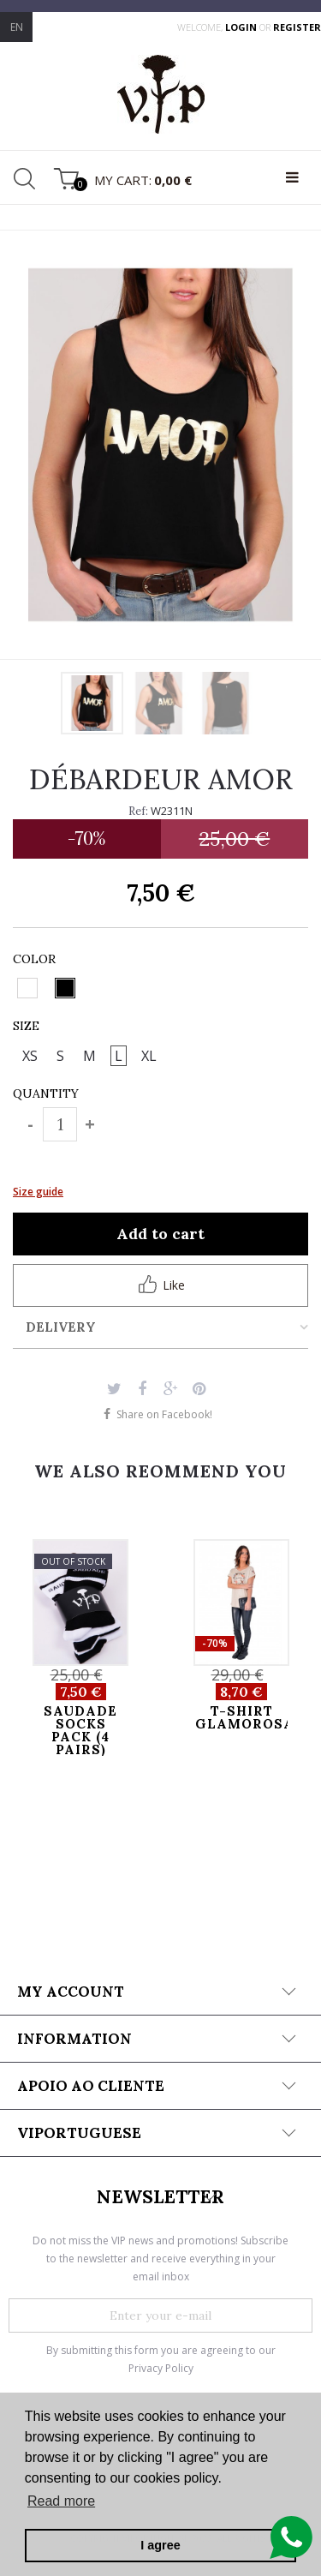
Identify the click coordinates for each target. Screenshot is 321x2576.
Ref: (138, 811)
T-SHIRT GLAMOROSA (241, 1717)
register (297, 27)
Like (161, 1284)
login (242, 27)
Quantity (46, 1093)
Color (36, 959)
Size (28, 1025)
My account (70, 1991)
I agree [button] (160, 2545)
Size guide (38, 1191)
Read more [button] (61, 2501)
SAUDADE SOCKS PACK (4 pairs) (80, 1730)
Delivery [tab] (61, 1327)
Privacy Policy (160, 2368)
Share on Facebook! (164, 1414)
